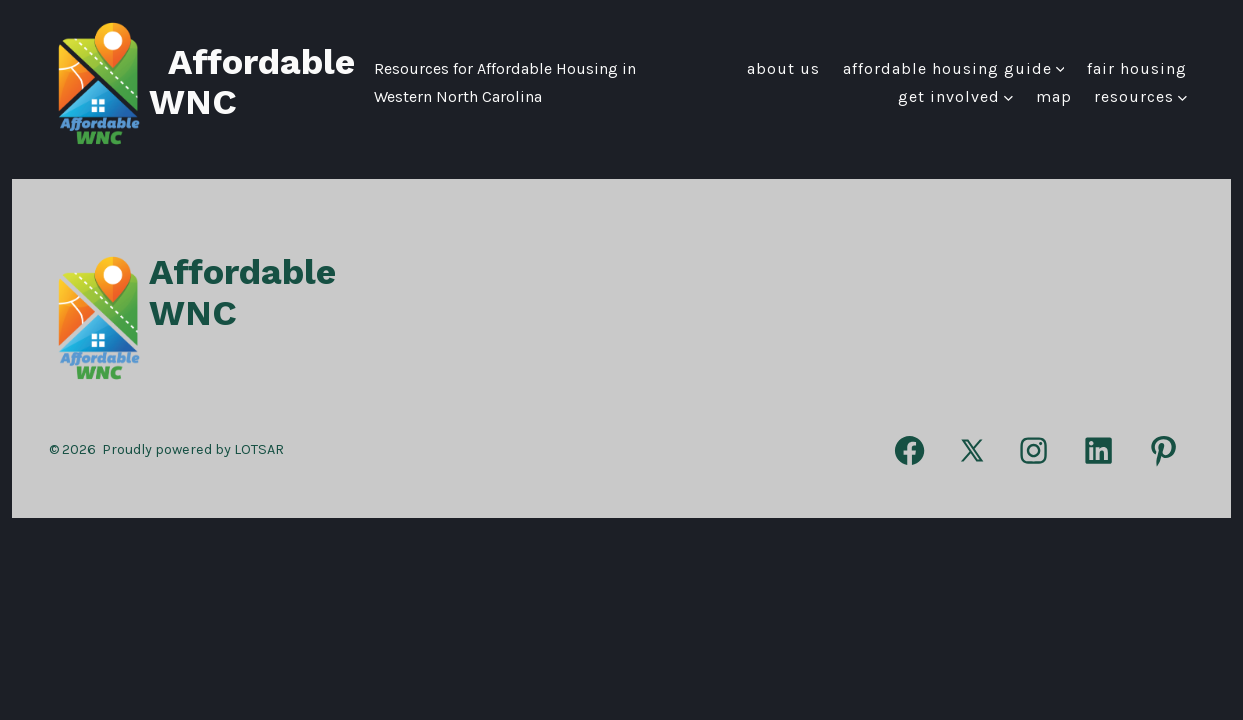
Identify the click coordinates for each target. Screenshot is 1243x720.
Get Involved (955, 96)
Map (1054, 96)
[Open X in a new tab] (972, 450)
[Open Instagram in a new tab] (1033, 450)
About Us (783, 68)
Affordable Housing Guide (954, 68)
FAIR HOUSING (1137, 68)
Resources (1140, 96)
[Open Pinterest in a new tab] (1163, 450)
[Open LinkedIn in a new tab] (1098, 450)
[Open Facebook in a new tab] (909, 450)
